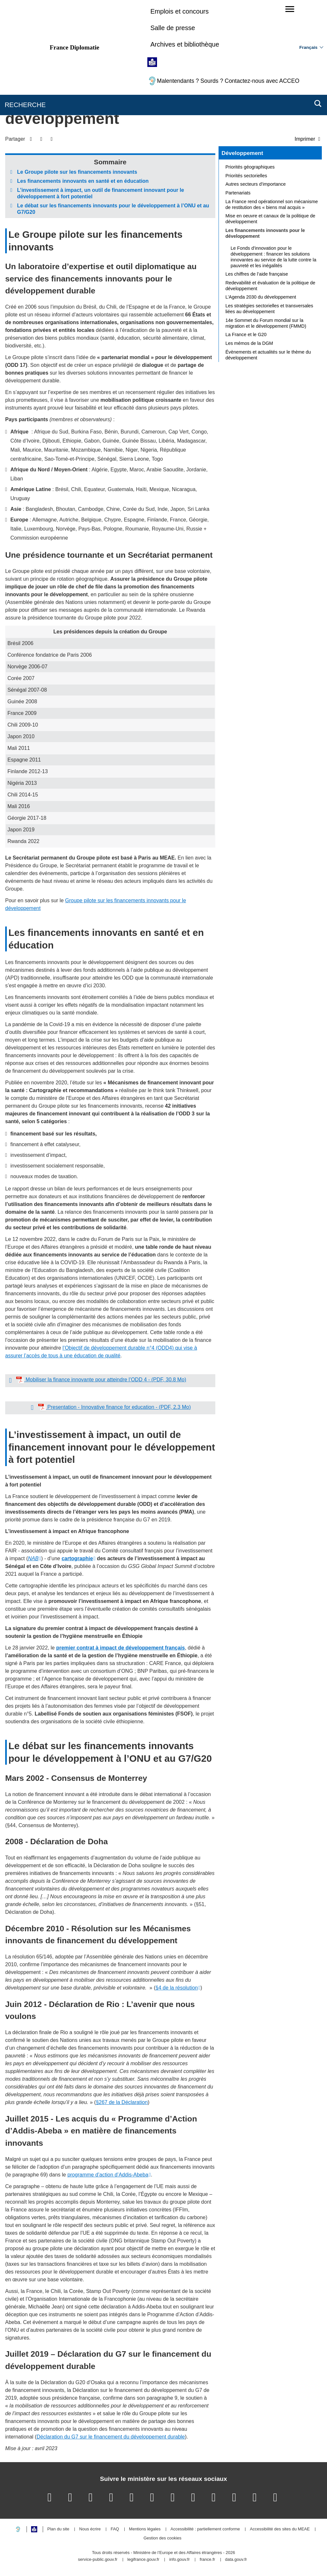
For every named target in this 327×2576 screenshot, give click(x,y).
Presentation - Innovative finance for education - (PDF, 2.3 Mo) (118, 1407)
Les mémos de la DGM (249, 343)
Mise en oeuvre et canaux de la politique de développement (270, 218)
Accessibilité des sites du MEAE (280, 2529)
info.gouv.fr (179, 2559)
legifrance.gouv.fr (143, 2559)
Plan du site (58, 2529)
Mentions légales (145, 2529)
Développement (242, 153)
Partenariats (238, 192)
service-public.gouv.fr (98, 2559)
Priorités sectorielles (246, 175)
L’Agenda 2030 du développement (260, 297)
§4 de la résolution (176, 1987)
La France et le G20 (245, 334)
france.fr (207, 2559)
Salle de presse (172, 27)
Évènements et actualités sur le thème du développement (268, 354)
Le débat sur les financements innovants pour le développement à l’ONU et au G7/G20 (113, 209)
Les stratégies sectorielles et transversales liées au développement (269, 308)
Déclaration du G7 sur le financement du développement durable (111, 2436)
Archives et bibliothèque (184, 44)
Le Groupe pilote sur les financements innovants (77, 172)
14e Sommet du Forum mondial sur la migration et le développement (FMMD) (265, 323)
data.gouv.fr (236, 2559)
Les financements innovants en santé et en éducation (83, 181)
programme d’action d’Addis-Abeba (107, 2174)
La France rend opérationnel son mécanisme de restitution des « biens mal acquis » (271, 204)
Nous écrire (90, 2529)
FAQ (115, 2529)
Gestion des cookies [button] (162, 2538)
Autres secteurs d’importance (255, 184)
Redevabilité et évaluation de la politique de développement (270, 285)
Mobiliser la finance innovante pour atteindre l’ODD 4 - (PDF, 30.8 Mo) (105, 1379)
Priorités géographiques (250, 167)
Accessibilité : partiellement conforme (205, 2529)
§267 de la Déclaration (122, 2102)
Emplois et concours (179, 11)
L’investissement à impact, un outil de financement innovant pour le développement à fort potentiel (100, 193)
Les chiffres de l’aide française (256, 274)
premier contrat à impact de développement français (120, 1647)
